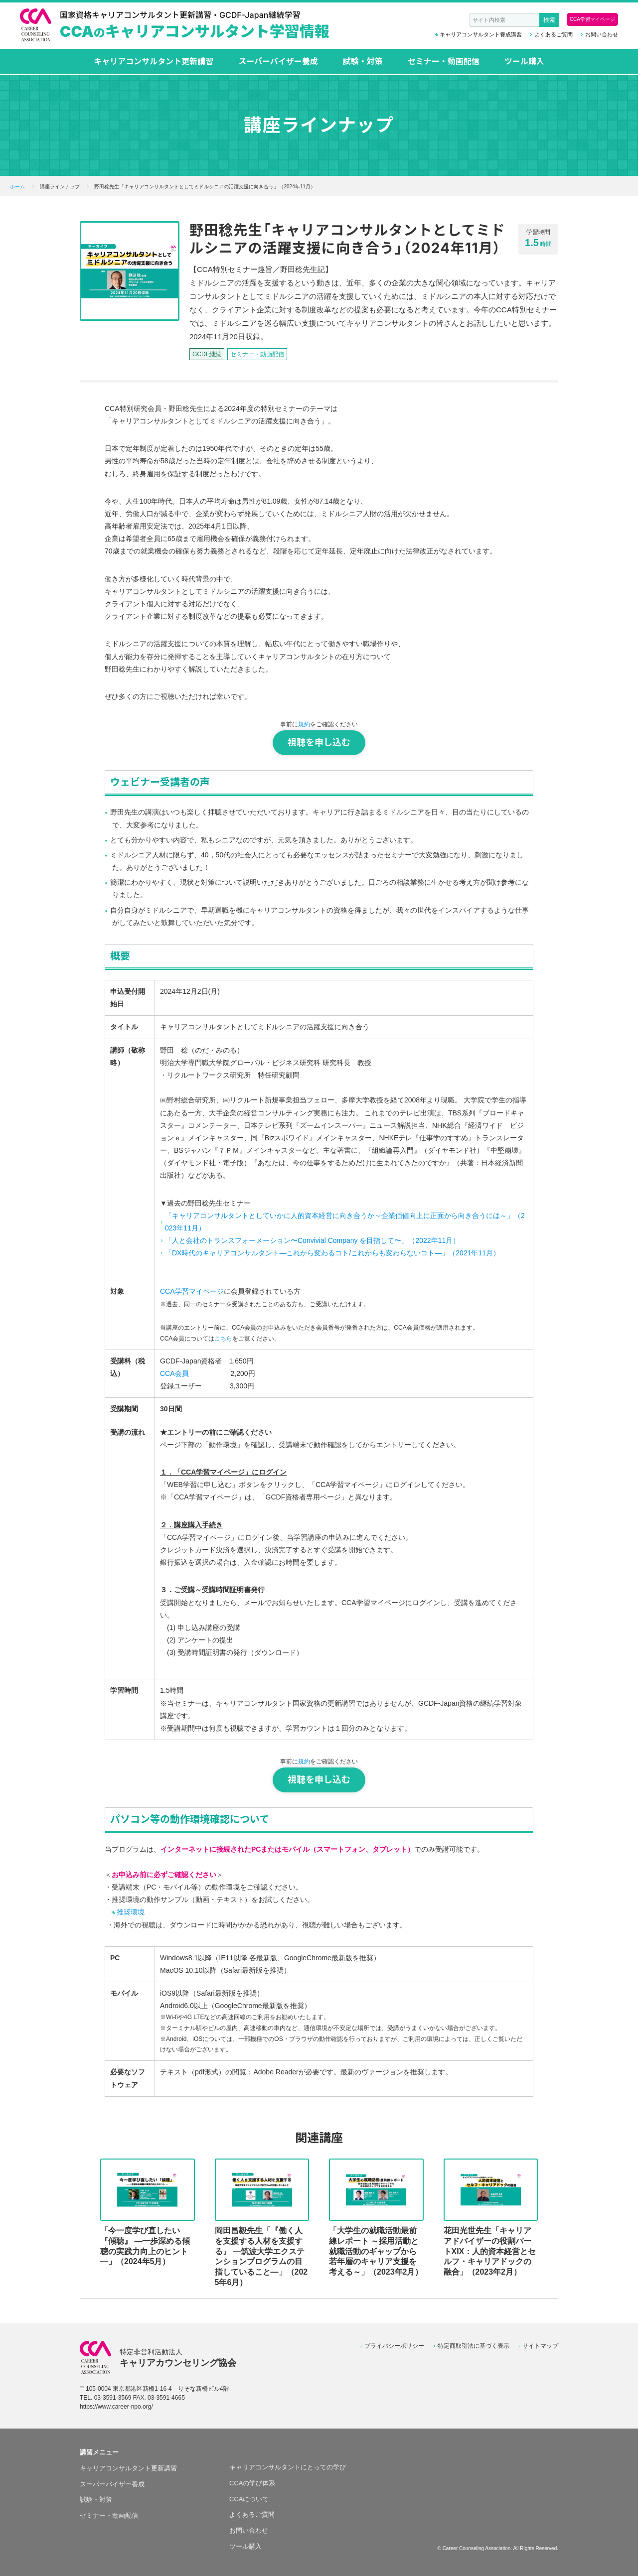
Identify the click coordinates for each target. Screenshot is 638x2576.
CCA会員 (174, 1373)
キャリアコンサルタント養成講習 (481, 34)
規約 (304, 724)
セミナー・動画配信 (443, 61)
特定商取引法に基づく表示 (473, 2345)
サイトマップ (540, 2345)
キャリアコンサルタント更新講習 (153, 61)
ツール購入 (524, 61)
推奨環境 (131, 1912)
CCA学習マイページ (592, 19)
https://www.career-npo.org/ (116, 2406)
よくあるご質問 (553, 34)
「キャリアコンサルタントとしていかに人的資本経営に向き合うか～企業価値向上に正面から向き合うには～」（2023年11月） (345, 1222)
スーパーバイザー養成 (278, 61)
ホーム (17, 186)
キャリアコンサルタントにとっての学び (287, 2467)
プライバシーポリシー (394, 2345)
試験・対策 (363, 61)
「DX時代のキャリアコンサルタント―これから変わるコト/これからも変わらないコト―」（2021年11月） (332, 1253)
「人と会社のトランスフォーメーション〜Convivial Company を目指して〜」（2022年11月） (312, 1240)
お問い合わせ (601, 34)
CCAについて (249, 2499)
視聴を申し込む (319, 742)
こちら (223, 1338)
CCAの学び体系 (252, 2483)
